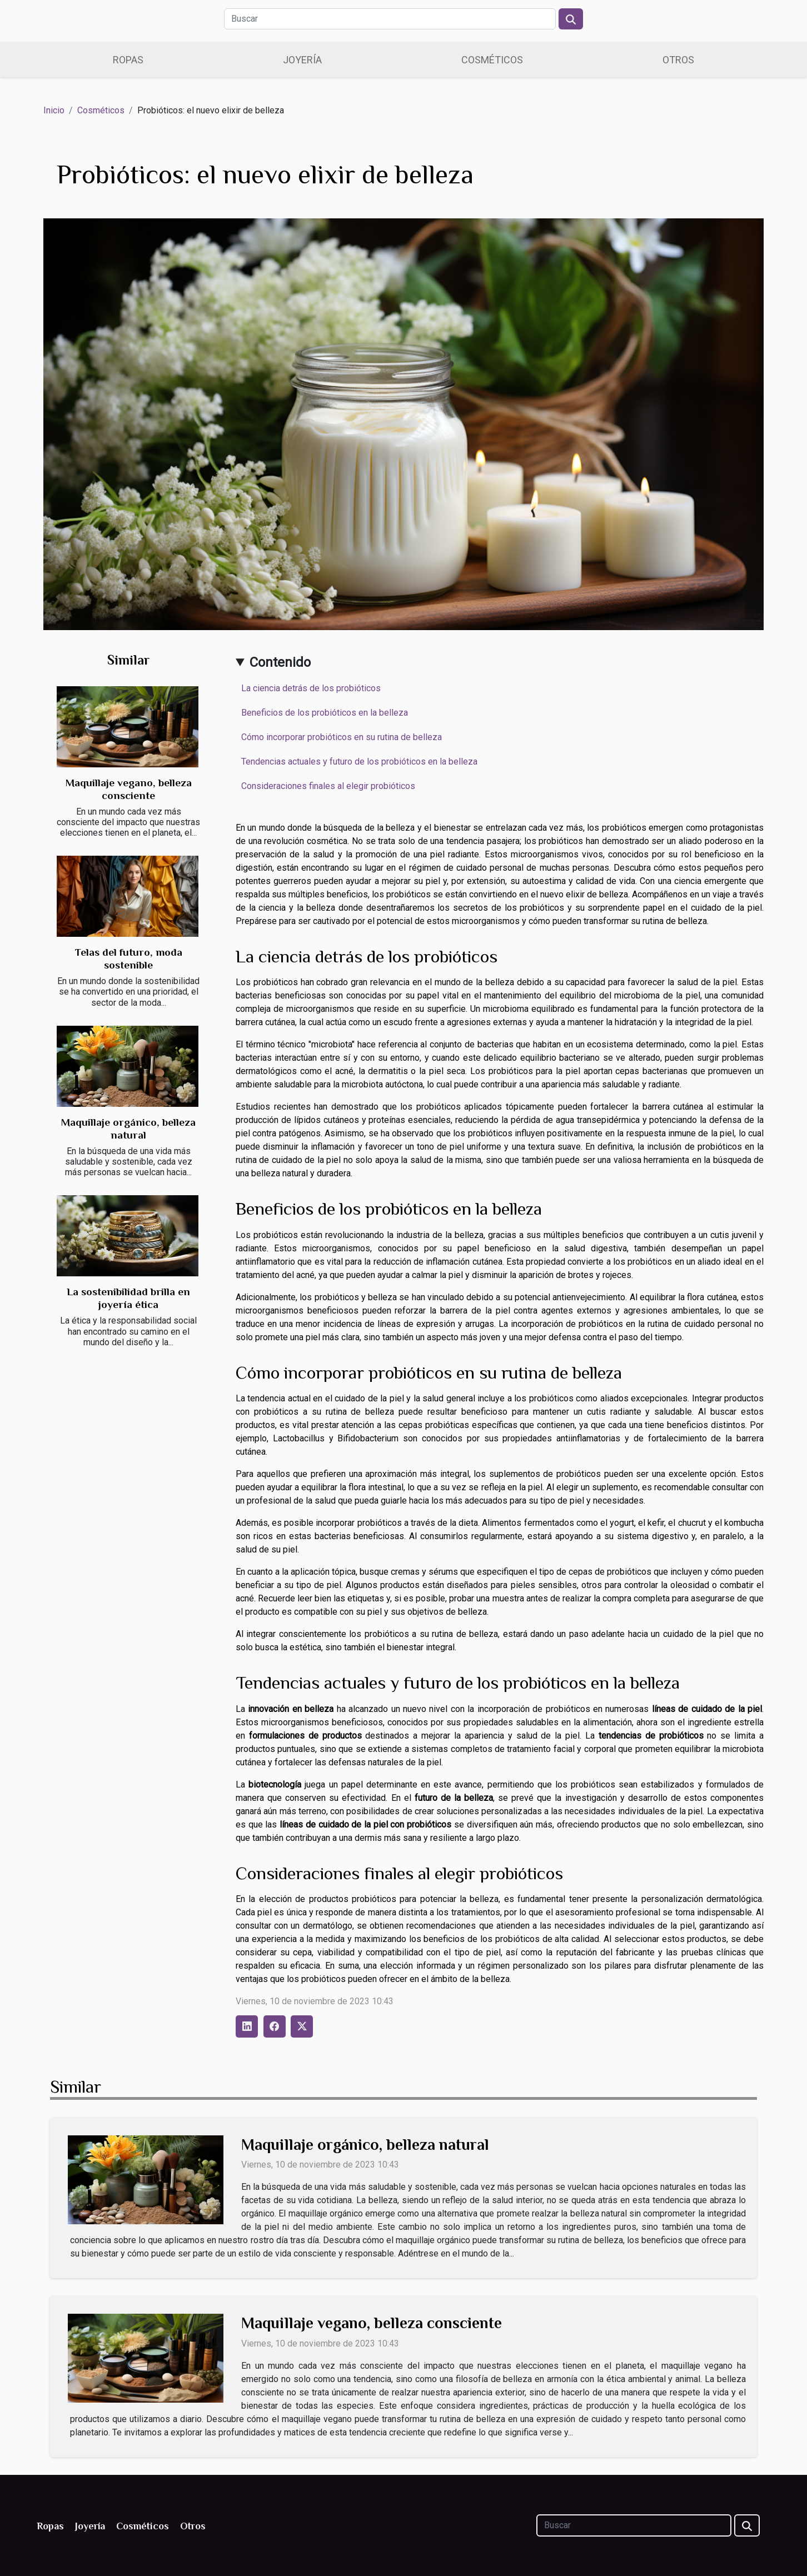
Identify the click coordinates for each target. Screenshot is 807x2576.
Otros (678, 60)
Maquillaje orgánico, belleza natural (365, 2144)
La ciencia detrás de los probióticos (311, 688)
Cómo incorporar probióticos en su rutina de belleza (341, 737)
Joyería (302, 60)
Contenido (280, 662)
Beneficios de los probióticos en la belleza (324, 712)
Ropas (128, 60)
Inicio (53, 110)
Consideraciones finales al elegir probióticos (328, 786)
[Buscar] (390, 18)
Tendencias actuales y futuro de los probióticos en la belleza (359, 761)
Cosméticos (492, 60)
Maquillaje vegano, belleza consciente (371, 2323)
